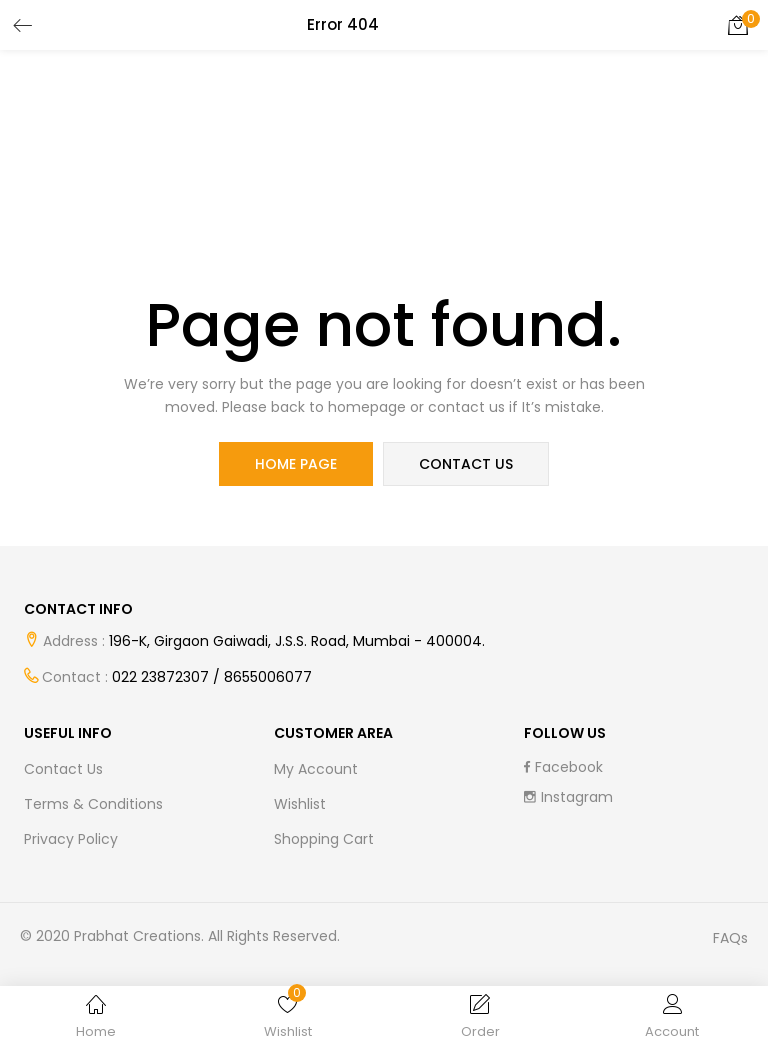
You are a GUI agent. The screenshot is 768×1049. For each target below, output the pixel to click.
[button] (738, 25)
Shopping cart (324, 839)
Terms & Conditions (93, 804)
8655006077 (268, 677)
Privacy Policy (71, 839)
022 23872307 (160, 677)
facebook (563, 767)
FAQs (730, 938)
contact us (466, 464)
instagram (568, 797)
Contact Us (63, 769)
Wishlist (300, 804)
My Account (316, 769)
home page (296, 464)
